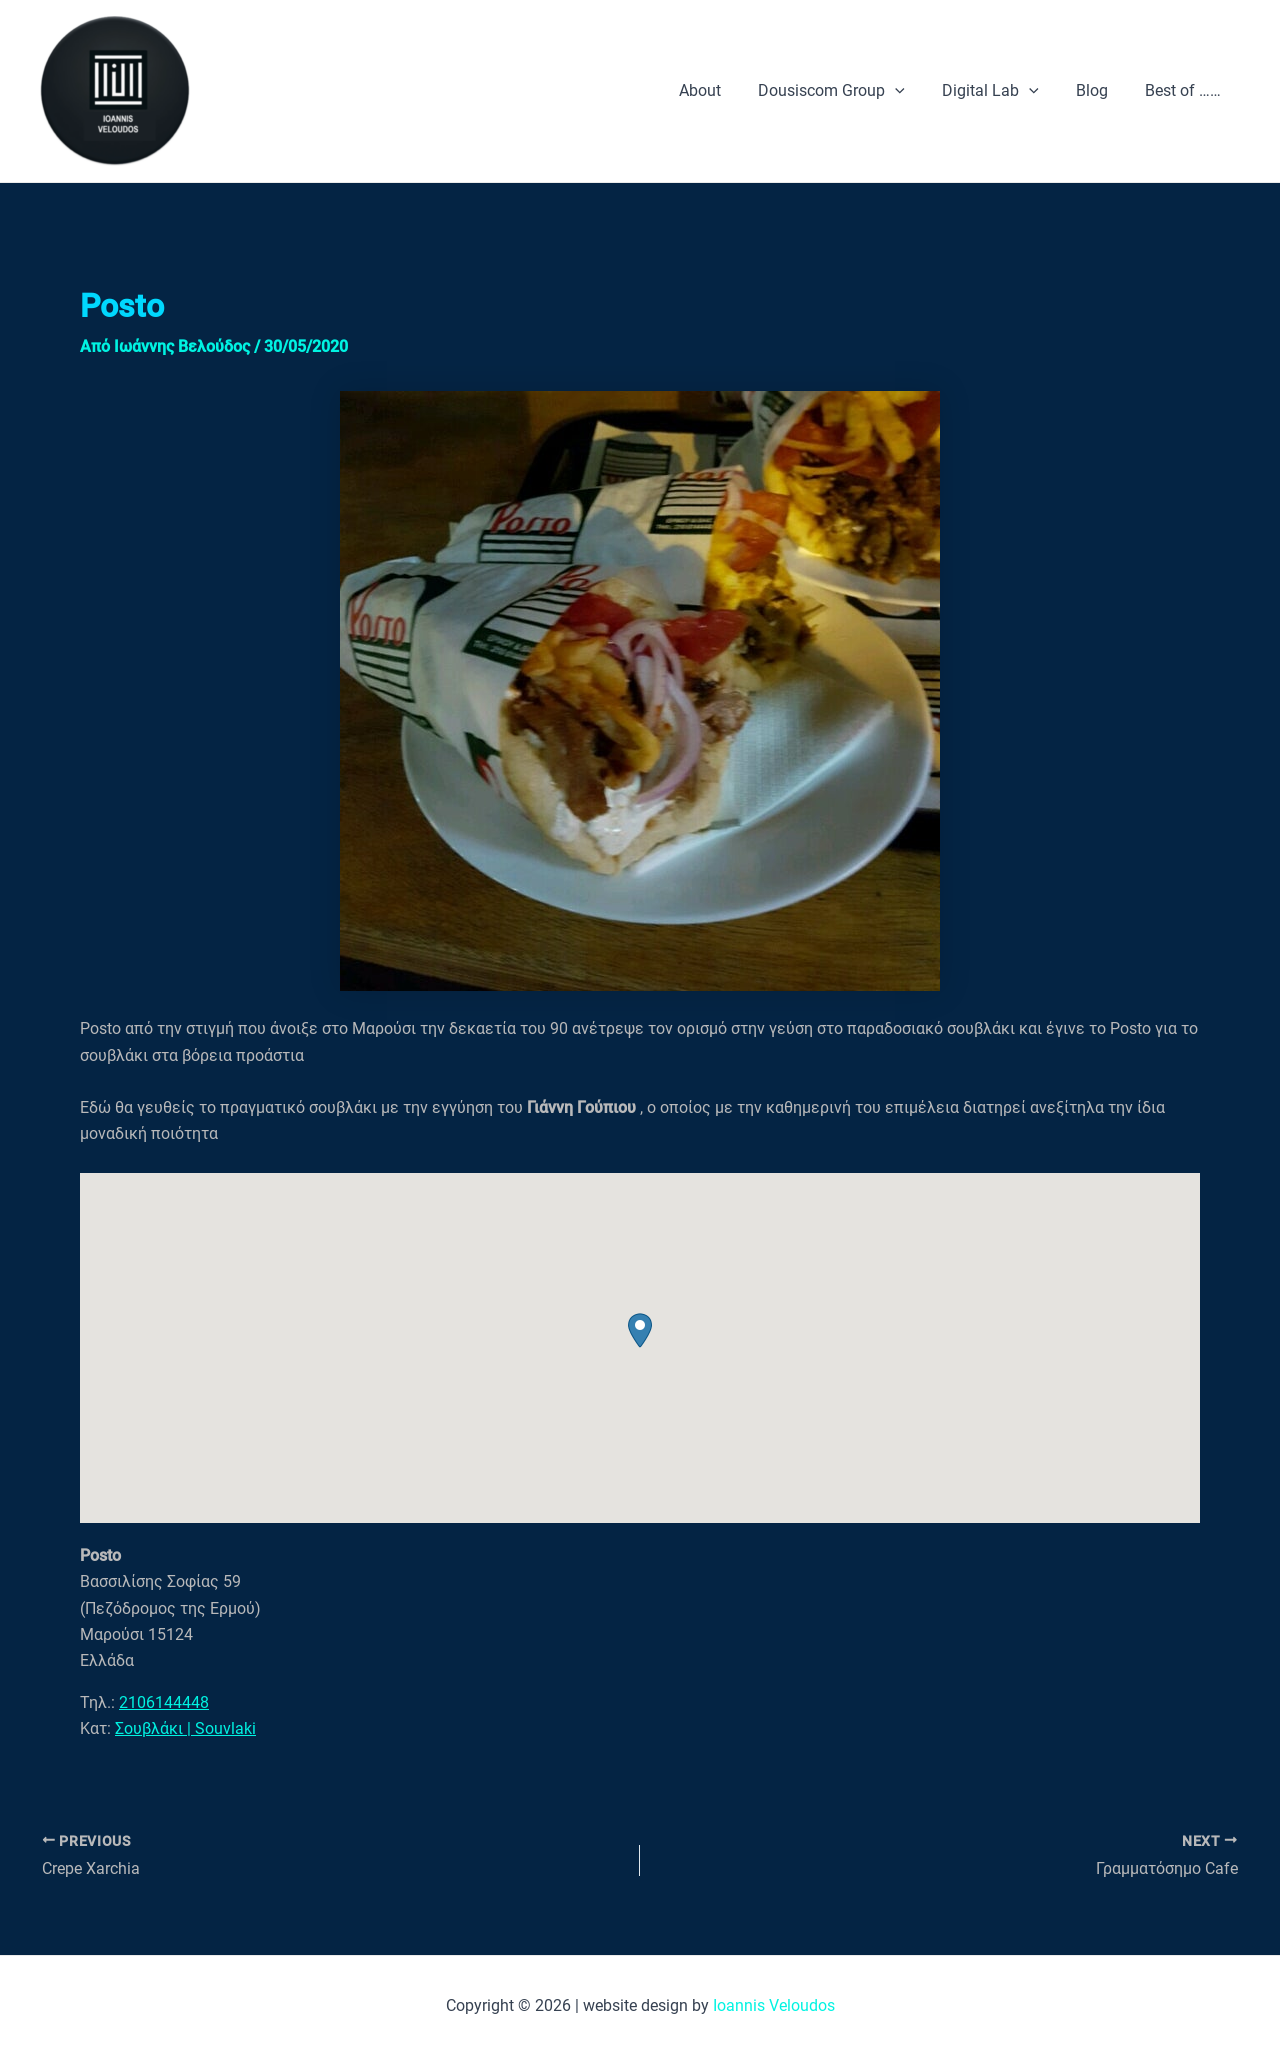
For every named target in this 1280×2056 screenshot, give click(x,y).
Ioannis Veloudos (774, 2005)
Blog (1100, 90)
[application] (914, 91)
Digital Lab (1003, 91)
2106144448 (164, 1702)
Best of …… (1186, 90)
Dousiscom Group (850, 91)
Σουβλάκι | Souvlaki (185, 1728)
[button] (640, 1330)
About (724, 90)
